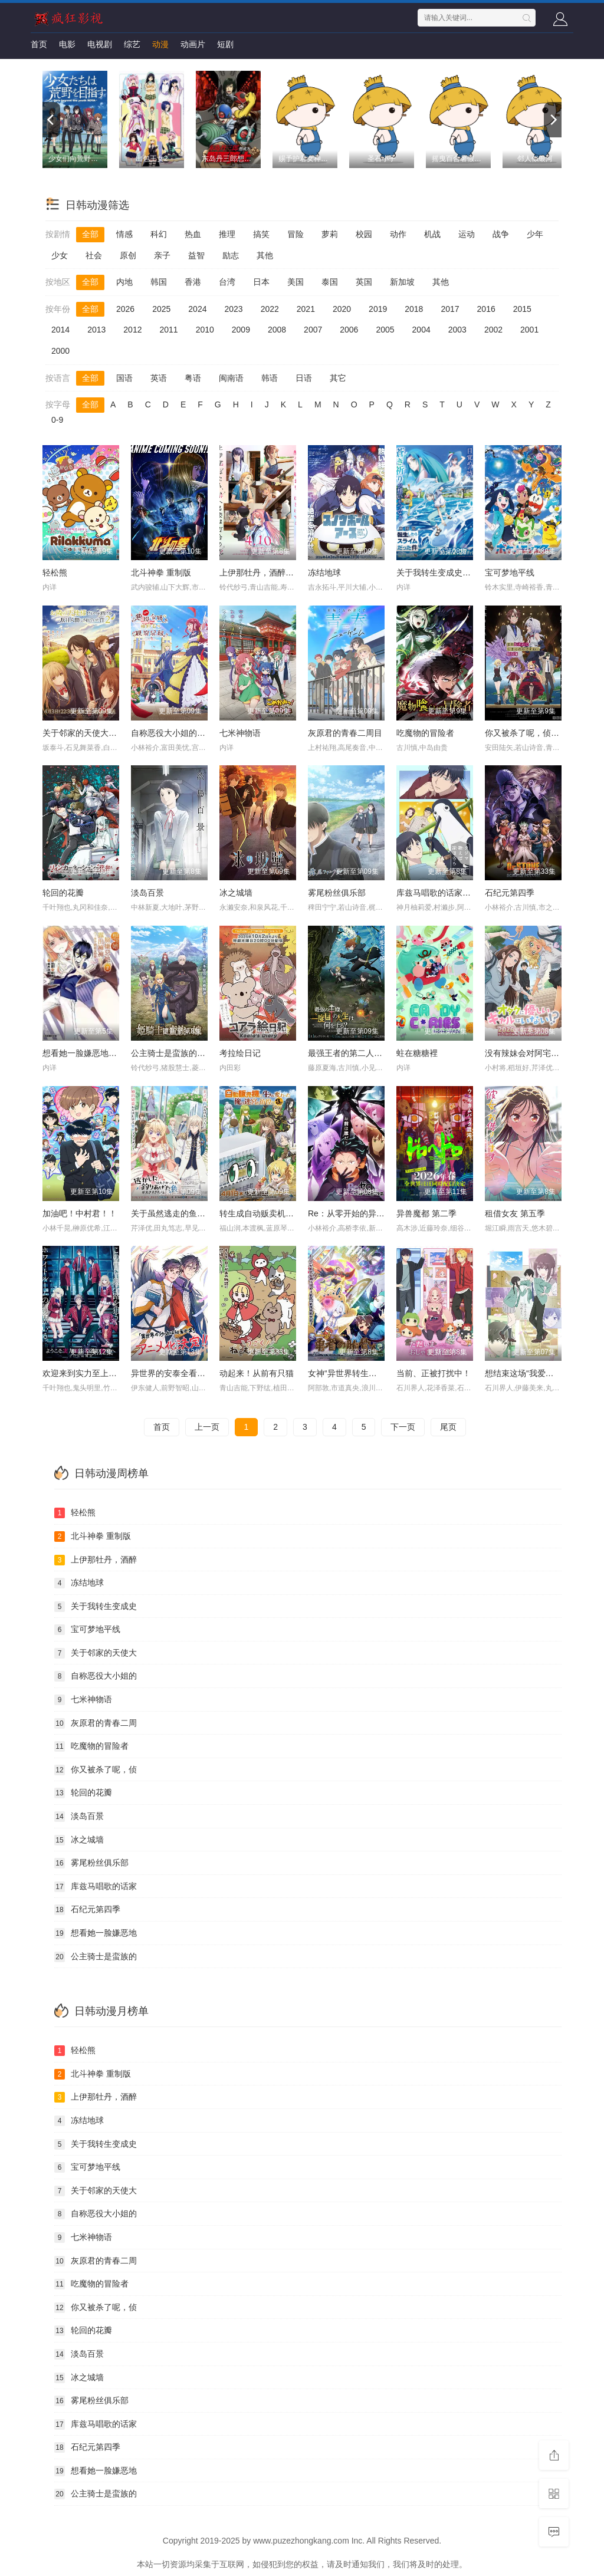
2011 (168, 329)
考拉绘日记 (240, 1053)
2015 (522, 309)
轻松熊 (54, 572)
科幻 (158, 234)
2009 (241, 329)
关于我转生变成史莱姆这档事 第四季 (463, 572)
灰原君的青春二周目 (345, 733)
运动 (466, 234)
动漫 (160, 44)
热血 (193, 234)
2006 (349, 329)
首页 (39, 44)
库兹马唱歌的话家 (95, 1886)
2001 (529, 329)
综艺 (132, 44)
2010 (205, 329)
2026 (125, 309)
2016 (486, 309)
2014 (60, 329)
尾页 (448, 1427)
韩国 (158, 282)
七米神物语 (240, 733)
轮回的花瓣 (63, 892)
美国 (295, 282)
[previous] (51, 119)
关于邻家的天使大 (95, 1653)
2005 (385, 329)
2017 (450, 309)
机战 (432, 234)
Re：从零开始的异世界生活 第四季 (372, 1213)
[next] (553, 119)
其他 (265, 255)
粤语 (193, 378)
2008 (277, 329)
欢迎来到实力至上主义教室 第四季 (105, 1373)
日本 (261, 282)
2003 (457, 329)
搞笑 (261, 234)
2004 (421, 329)
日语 (304, 378)
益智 (196, 255)
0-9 (57, 420)
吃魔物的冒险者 (425, 733)
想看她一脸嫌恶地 (95, 1933)
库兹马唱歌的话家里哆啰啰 (445, 892)
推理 (227, 234)
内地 (124, 282)
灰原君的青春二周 (95, 1723)
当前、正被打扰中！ (433, 1373)
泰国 (329, 282)
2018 (414, 309)
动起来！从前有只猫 (256, 1373)
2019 (378, 309)
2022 (270, 309)
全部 (90, 234)
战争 (501, 234)
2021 (306, 309)
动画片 (192, 44)
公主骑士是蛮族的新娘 (172, 1053)
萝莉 (329, 234)
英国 (364, 282)
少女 (59, 255)
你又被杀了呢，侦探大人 (530, 733)
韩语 (269, 378)
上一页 (207, 1427)
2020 (342, 309)
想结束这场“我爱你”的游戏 (533, 1373)
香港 (193, 282)
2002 (493, 329)
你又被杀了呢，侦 (95, 1770)
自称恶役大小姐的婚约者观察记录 (193, 733)
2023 (233, 309)
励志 (230, 255)
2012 (132, 329)
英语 (158, 378)
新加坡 (402, 282)
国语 (124, 378)
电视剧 (99, 44)
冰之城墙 (235, 892)
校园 (364, 234)
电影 (67, 44)
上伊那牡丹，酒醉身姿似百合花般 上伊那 (294, 572)
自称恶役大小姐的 (95, 1676)
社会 (94, 255)
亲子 (162, 255)
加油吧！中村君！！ (79, 1213)
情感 (124, 234)
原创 (128, 255)
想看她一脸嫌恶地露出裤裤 (92, 1053)
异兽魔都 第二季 (426, 1213)
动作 (398, 234)
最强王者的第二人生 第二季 (358, 1053)
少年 (535, 234)
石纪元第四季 (509, 892)
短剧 (225, 44)
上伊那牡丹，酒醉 (95, 1560)
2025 (161, 309)
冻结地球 (324, 572)
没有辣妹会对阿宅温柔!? (530, 1053)
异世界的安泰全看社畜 (172, 1373)
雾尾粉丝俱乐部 (337, 892)
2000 (60, 351)
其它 (338, 378)
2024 (197, 309)
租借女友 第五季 (515, 1213)
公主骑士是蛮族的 (95, 1957)
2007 (313, 329)
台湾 (227, 282)
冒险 (295, 234)
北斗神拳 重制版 (161, 572)
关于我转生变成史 (95, 1606)
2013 (96, 329)
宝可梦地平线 (509, 572)
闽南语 (231, 378)
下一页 (402, 1427)
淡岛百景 (147, 892)
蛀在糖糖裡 (417, 1053)
